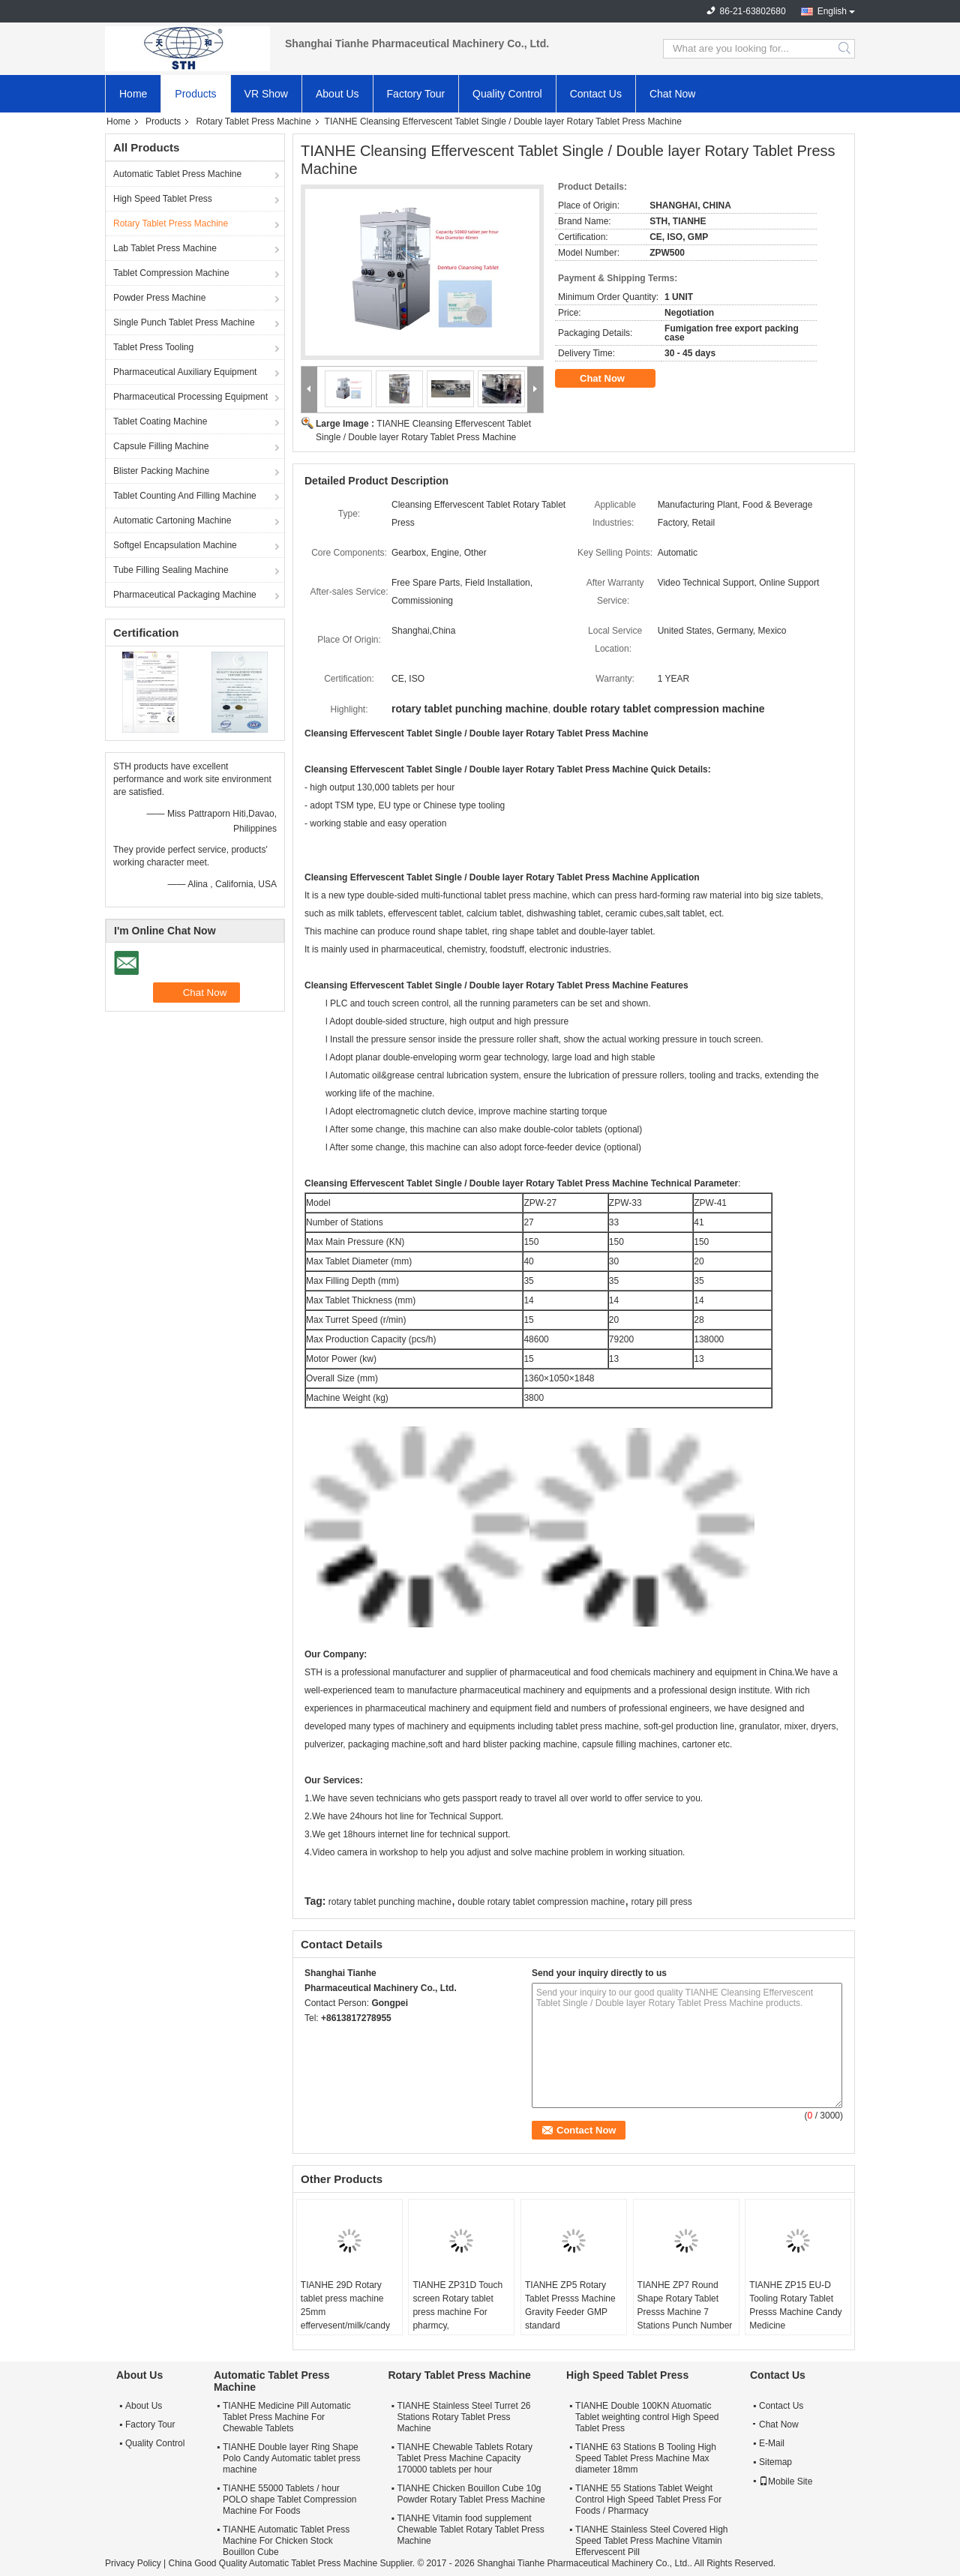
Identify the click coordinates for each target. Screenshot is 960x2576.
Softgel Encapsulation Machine (175, 545)
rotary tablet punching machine (390, 1902)
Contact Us (596, 94)
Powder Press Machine (159, 297)
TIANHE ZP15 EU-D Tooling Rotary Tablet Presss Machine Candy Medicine (795, 2305)
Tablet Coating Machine (160, 421)
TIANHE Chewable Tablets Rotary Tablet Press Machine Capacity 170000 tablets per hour (464, 2458)
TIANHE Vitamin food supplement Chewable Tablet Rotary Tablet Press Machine (470, 2529)
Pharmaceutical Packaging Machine (184, 594)
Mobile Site (785, 2481)
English (832, 11)
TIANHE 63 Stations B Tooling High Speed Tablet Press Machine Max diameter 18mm (645, 2458)
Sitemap (775, 2462)
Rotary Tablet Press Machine (253, 121)
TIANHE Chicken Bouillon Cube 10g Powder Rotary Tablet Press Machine (470, 2494)
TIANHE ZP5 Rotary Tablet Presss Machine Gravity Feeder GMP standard (570, 2305)
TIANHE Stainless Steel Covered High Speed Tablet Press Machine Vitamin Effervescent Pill (651, 2540)
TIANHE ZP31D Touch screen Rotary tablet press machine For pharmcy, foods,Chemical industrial (457, 2319)
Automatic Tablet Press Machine (177, 174)
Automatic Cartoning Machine (172, 520)
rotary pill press (661, 1902)
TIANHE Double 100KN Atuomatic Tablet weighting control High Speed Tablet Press (646, 2417)
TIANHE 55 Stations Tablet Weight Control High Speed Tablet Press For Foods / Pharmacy (648, 2499)
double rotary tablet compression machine (541, 1902)
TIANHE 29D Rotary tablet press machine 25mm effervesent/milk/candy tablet (345, 2312)
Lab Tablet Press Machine (165, 248)
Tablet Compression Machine (171, 273)
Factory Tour (416, 94)
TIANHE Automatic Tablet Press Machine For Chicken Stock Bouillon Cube (286, 2540)
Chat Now (672, 94)
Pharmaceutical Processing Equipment (190, 396)
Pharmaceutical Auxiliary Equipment (184, 372)
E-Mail (771, 2443)
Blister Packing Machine (161, 471)
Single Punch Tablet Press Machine (184, 322)
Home (133, 94)
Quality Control (507, 94)
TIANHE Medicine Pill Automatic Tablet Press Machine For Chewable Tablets (287, 2417)
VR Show (266, 94)
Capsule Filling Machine (160, 446)
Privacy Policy (133, 2563)
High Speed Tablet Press (162, 198)
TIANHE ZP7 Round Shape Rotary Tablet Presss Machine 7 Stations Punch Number (685, 2305)
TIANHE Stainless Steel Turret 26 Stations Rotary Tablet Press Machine (463, 2417)
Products (195, 94)
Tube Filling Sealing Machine (171, 570)
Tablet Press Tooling (153, 347)
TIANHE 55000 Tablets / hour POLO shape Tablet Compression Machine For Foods (290, 2499)
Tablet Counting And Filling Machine (184, 495)
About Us (337, 94)
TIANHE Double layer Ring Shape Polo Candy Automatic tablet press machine (291, 2458)
